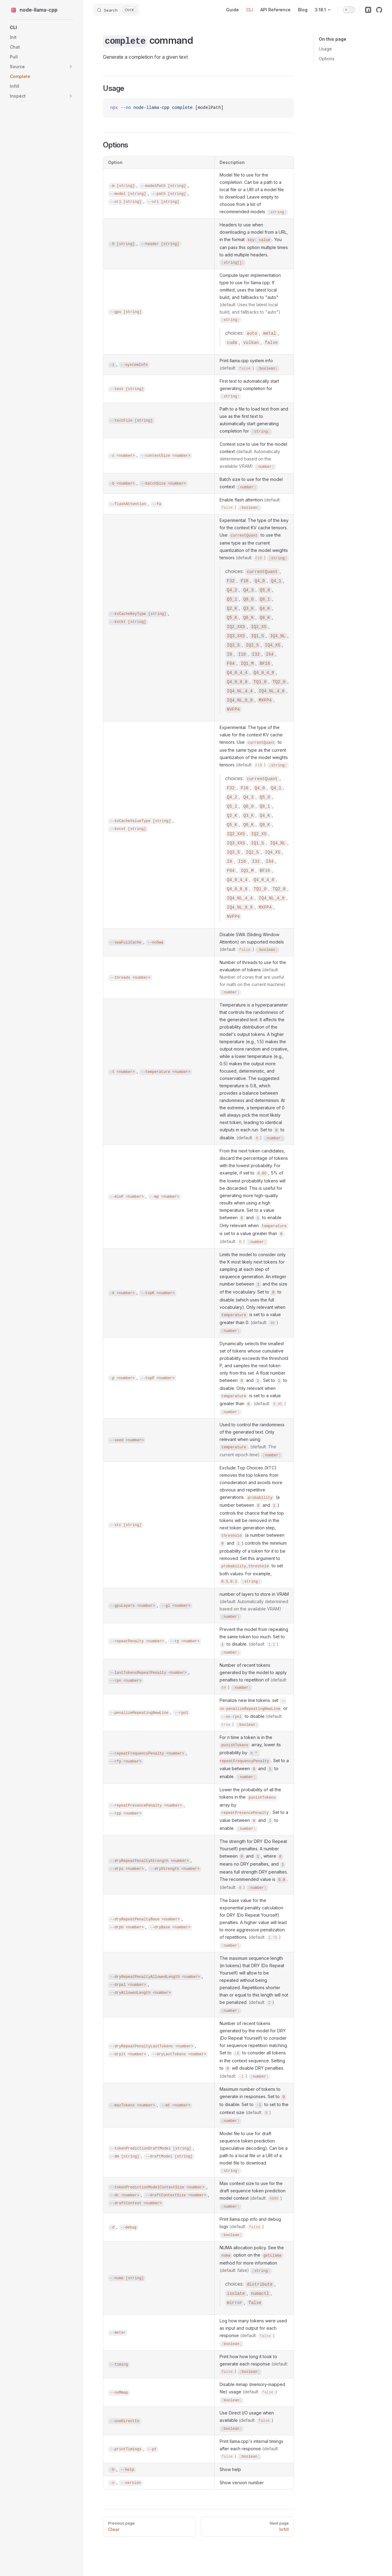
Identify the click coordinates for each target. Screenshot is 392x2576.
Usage (325, 48)
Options (326, 58)
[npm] (368, 9)
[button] (71, 67)
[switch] (349, 9)
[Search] (116, 10)
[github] (379, 9)
